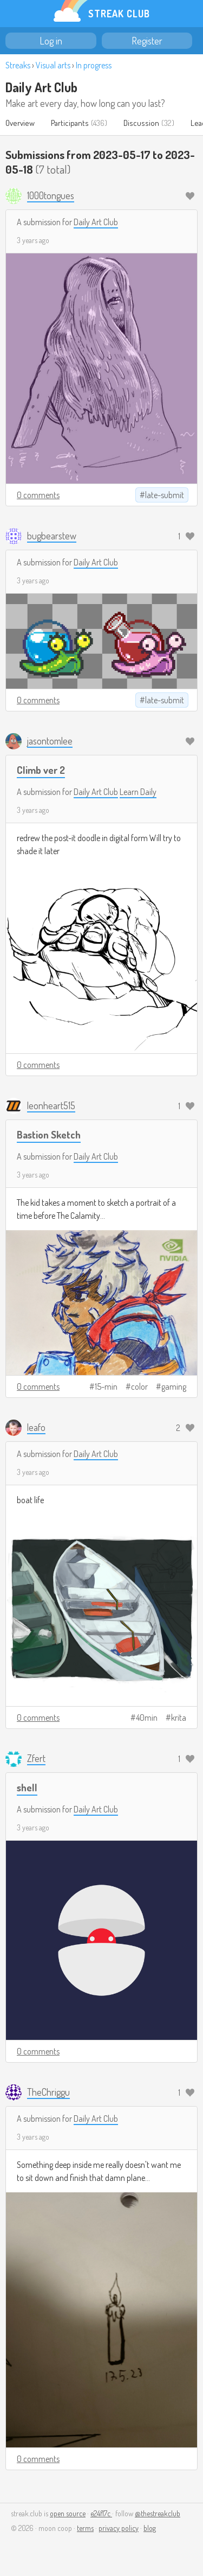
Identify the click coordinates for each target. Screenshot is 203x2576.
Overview (20, 123)
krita (178, 1717)
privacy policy (119, 2528)
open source (68, 2513)
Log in (51, 41)
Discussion (141, 123)
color (139, 1386)
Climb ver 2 (41, 770)
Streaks (17, 65)
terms (85, 2528)
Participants (70, 123)
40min (147, 1717)
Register (147, 41)
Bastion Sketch (49, 1134)
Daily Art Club (41, 87)
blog (149, 2528)
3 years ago (33, 240)
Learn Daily (138, 791)
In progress (94, 65)
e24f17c (101, 2513)
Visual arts (53, 65)
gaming (173, 1386)
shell (27, 1787)
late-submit (164, 494)
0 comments (38, 494)
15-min (106, 1386)
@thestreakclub (157, 2513)
